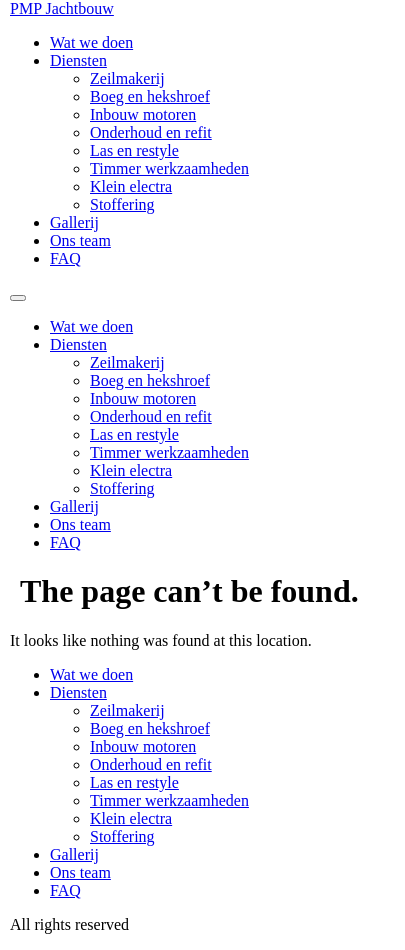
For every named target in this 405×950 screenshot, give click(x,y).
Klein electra (131, 186)
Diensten (78, 60)
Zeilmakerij (127, 78)
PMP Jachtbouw (62, 8)
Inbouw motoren (143, 114)
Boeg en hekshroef (150, 96)
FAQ (65, 258)
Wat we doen (91, 42)
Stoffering (122, 204)
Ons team (80, 240)
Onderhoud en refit (151, 132)
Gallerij (74, 222)
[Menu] (18, 298)
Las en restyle (134, 150)
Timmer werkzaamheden (169, 168)
